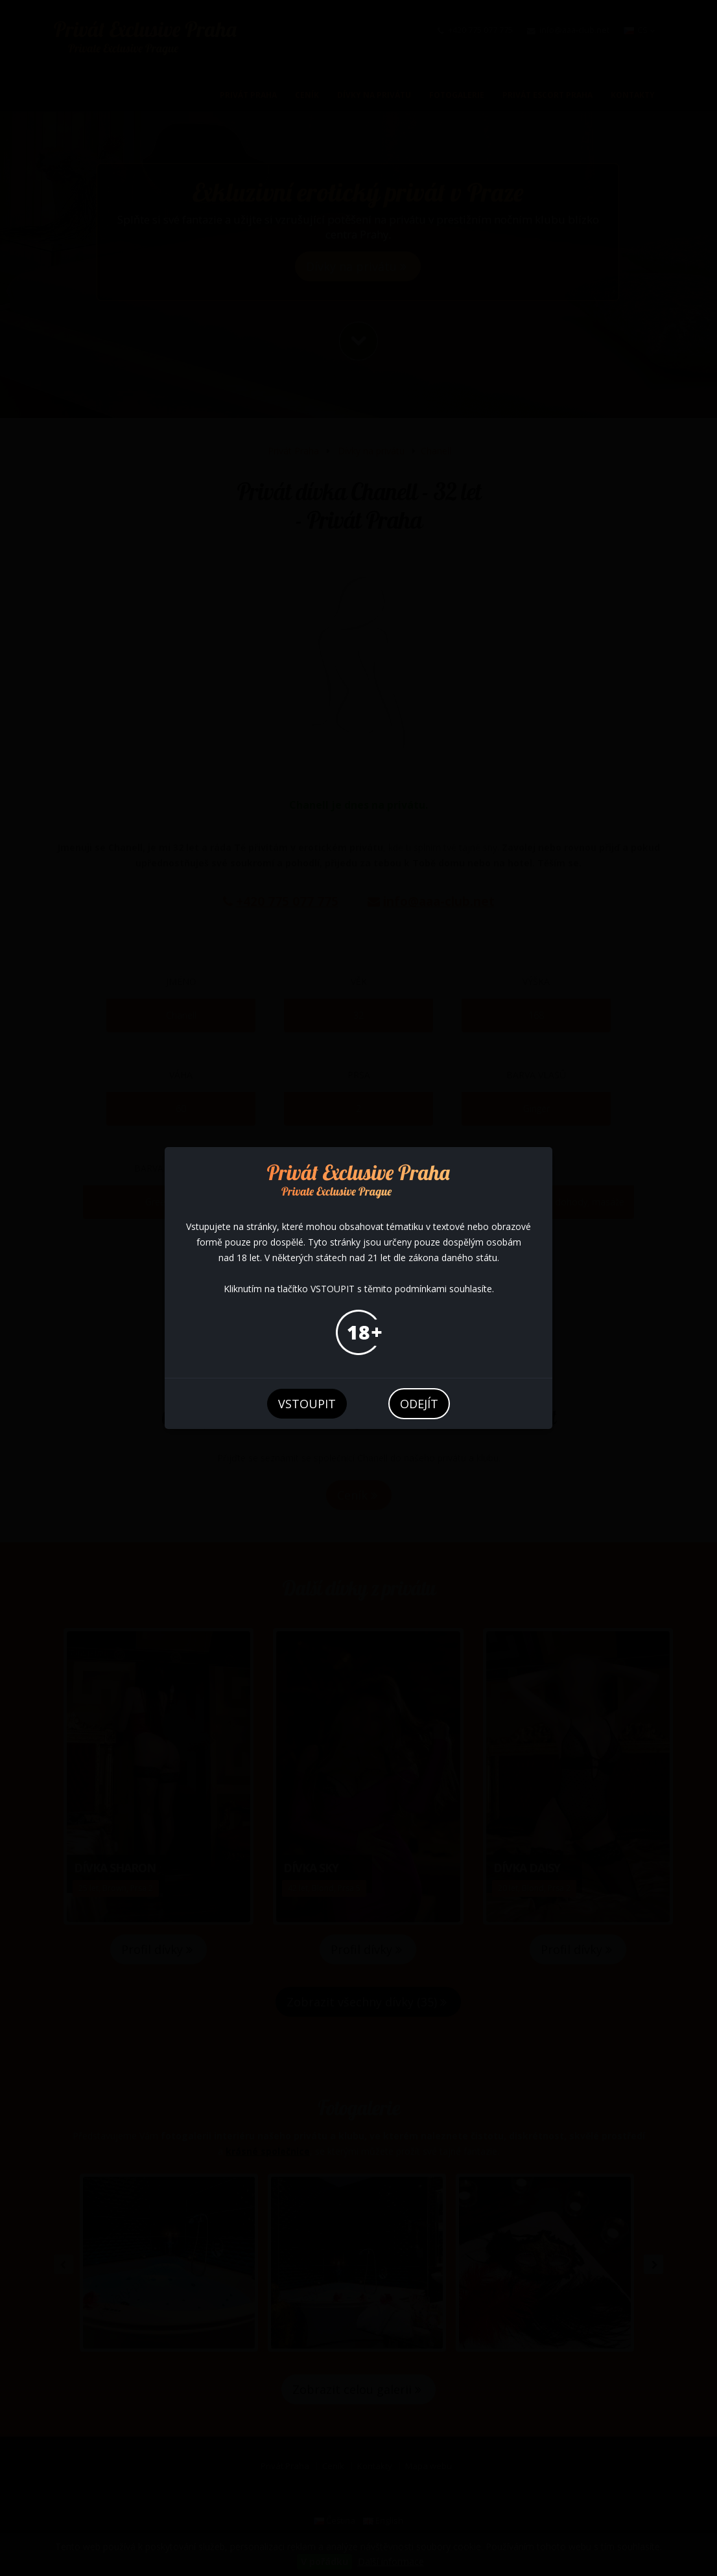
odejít (419, 1403)
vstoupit (307, 1403)
